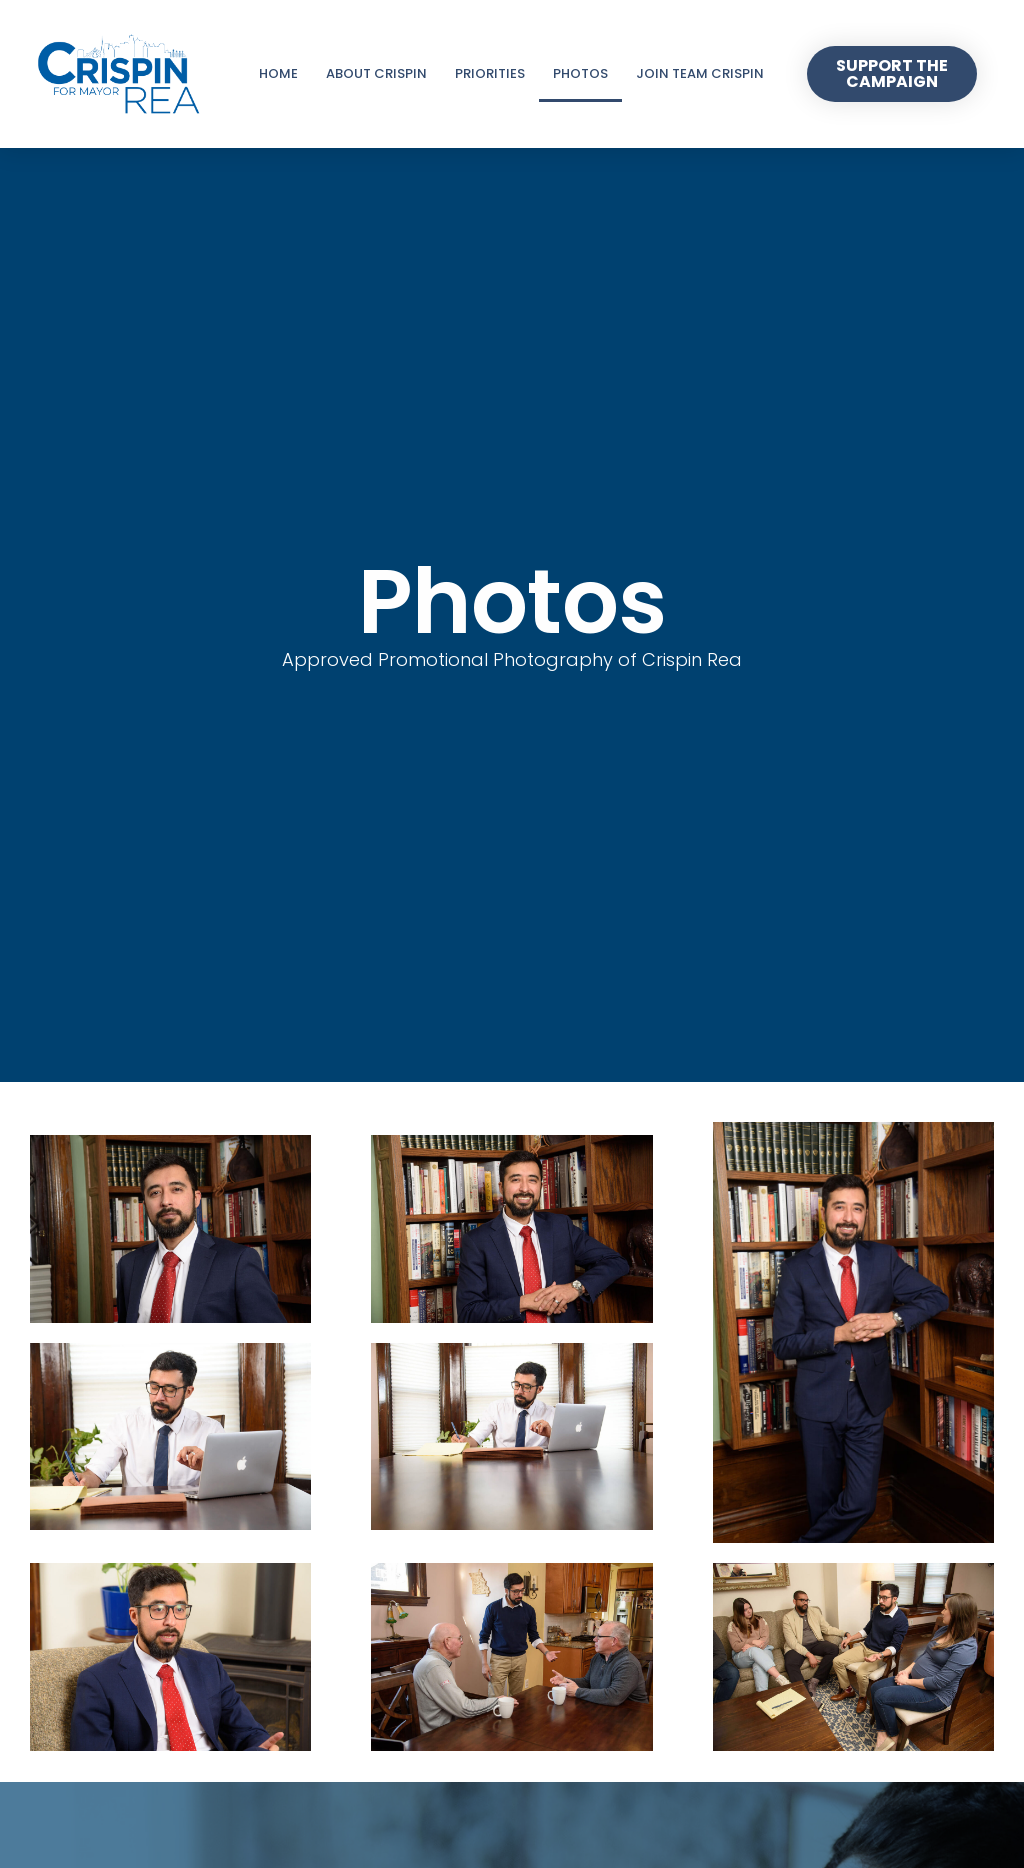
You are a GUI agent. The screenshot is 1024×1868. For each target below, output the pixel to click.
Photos (580, 73)
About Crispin (376, 73)
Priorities (490, 73)
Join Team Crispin (700, 73)
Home (278, 73)
